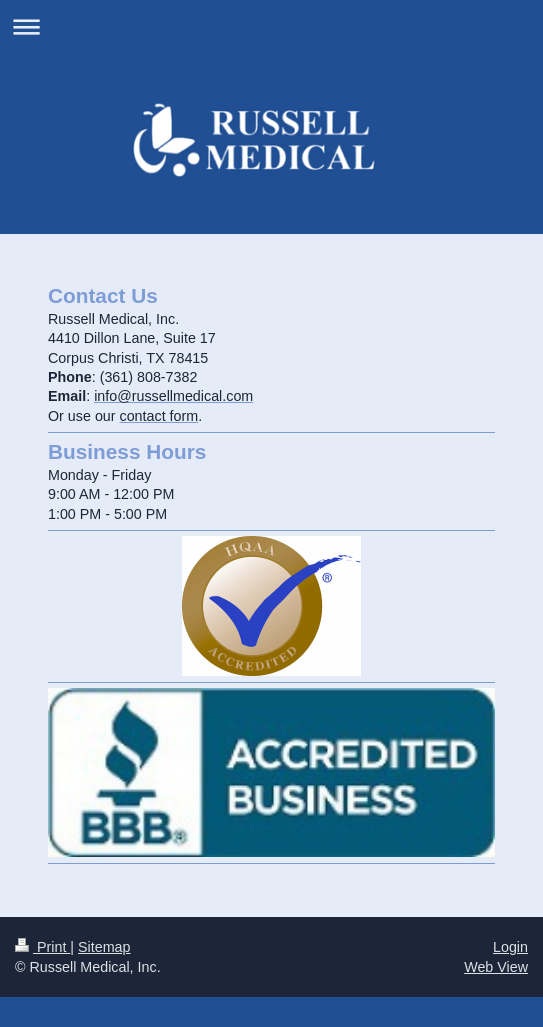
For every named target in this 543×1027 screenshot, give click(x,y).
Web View (496, 967)
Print (42, 947)
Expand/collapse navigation (271, 26)
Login (510, 947)
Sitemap (104, 947)
